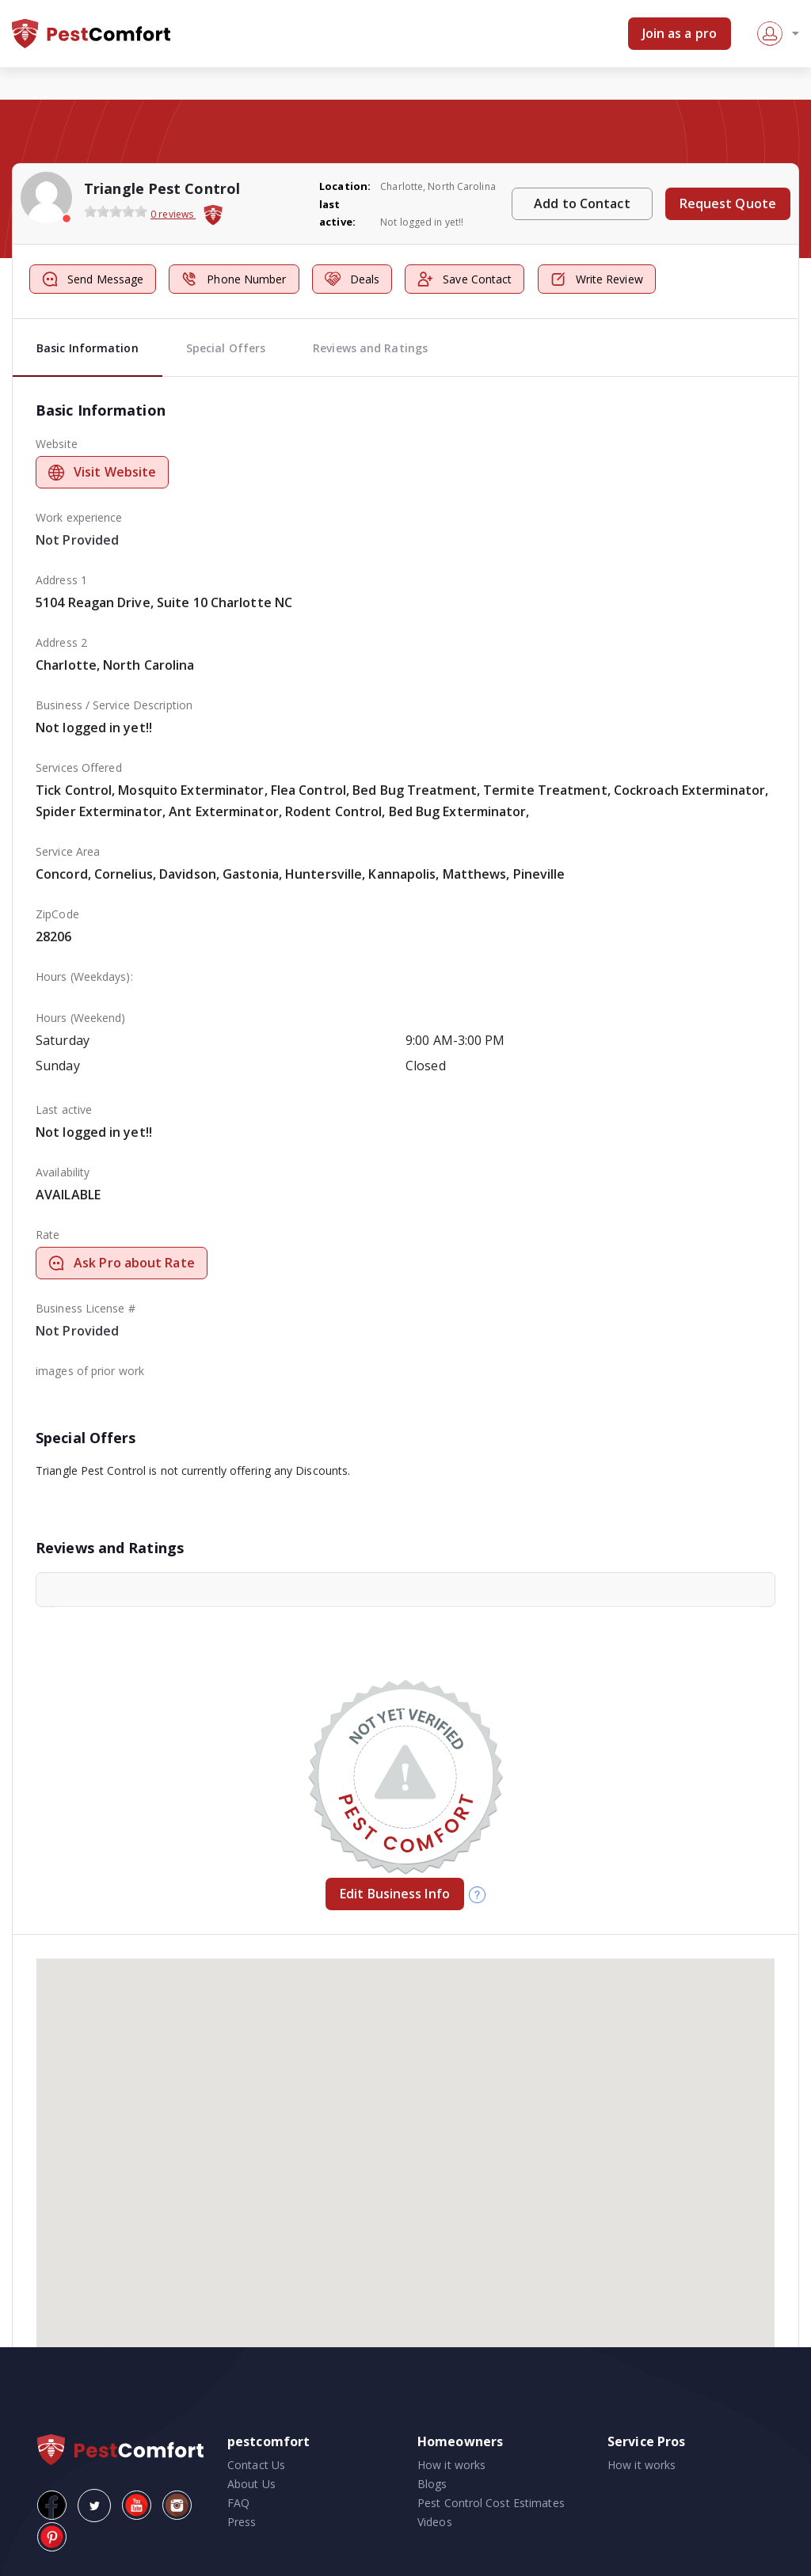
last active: (337, 213)
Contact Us (256, 2464)
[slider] (115, 211)
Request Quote (728, 203)
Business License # (85, 1308)
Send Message (92, 279)
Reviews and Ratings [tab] (370, 347)
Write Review (596, 279)
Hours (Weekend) (81, 1017)
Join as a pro (679, 33)
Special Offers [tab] (225, 347)
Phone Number (233, 279)
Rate (47, 1234)
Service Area (68, 851)
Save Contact (464, 279)
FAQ (238, 2502)
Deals (352, 279)
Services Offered (79, 767)
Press (242, 2521)
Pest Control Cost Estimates (491, 2502)
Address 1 (61, 579)
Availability (62, 1172)
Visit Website (102, 472)
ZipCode (57, 913)
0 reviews (173, 214)
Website (57, 443)
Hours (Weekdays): (84, 976)
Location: (345, 186)
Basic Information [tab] (87, 347)
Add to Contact (582, 203)
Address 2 (61, 642)
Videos (434, 2521)
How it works (451, 2464)
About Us (251, 2483)
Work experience (79, 517)
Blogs (432, 2483)
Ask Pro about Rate (121, 1262)
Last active (64, 1109)
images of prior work (90, 1370)
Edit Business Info (395, 1893)
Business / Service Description (114, 704)
